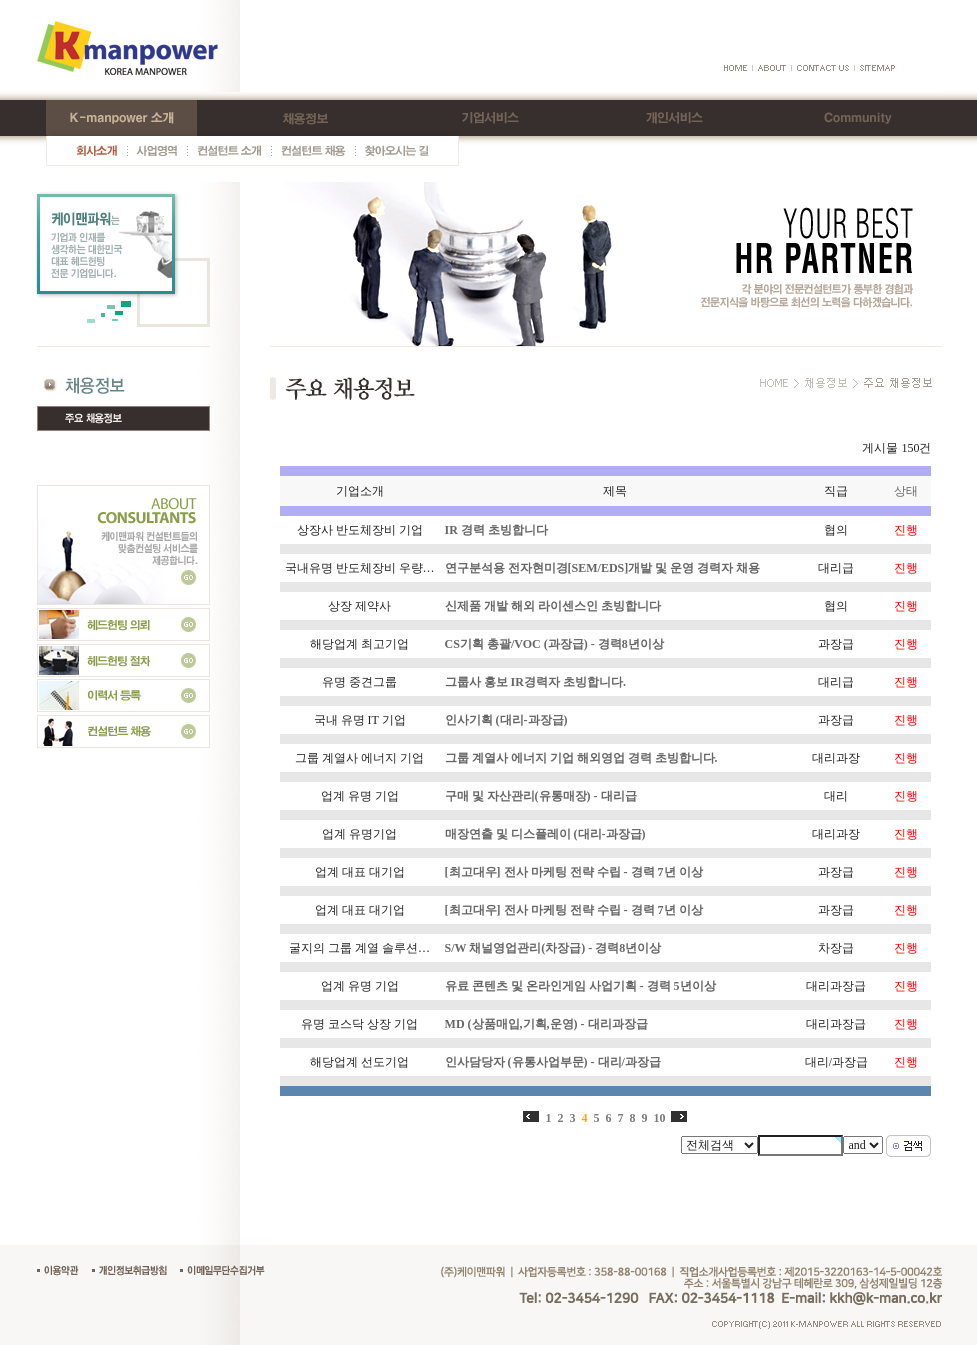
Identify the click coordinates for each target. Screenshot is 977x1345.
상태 (906, 491)
